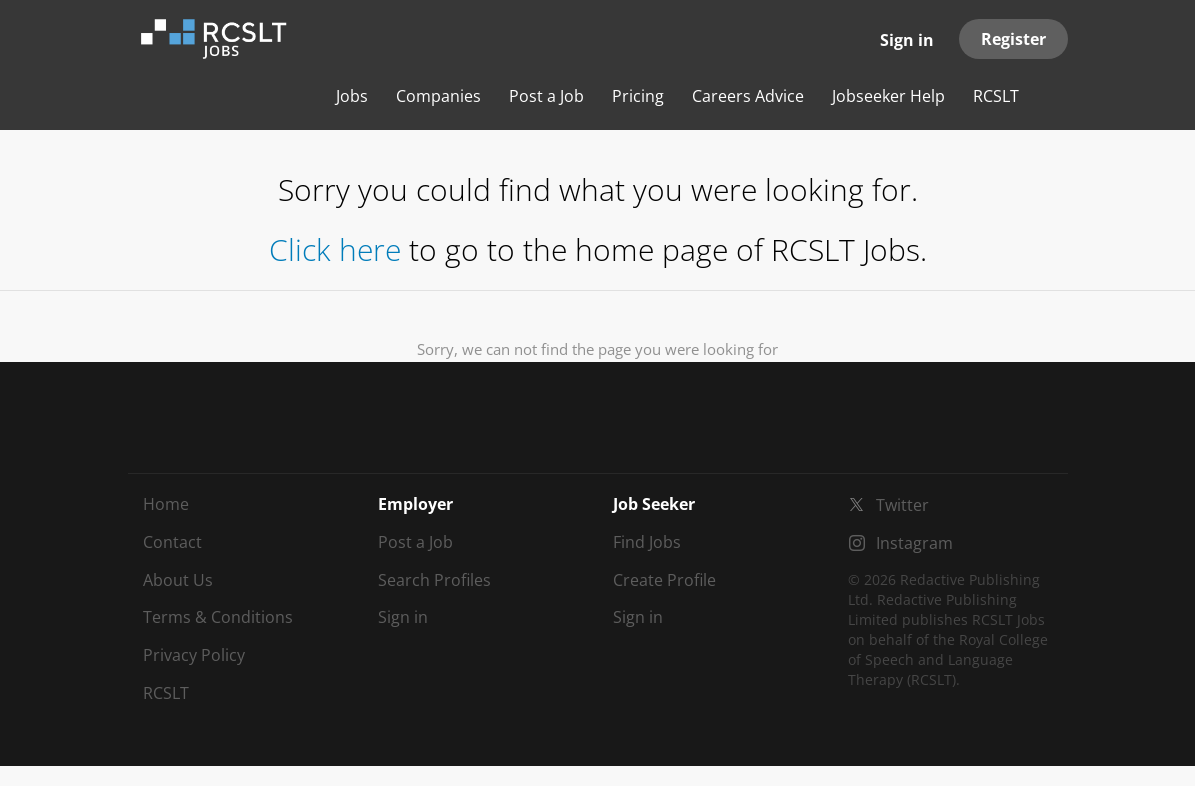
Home (166, 504)
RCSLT (166, 693)
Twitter (902, 505)
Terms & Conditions (218, 617)
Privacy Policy (194, 655)
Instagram (914, 543)
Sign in (907, 40)
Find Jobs (647, 542)
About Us (178, 580)
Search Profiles (434, 580)
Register (1013, 39)
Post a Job (415, 542)
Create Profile (664, 580)
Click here (335, 249)
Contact (172, 542)
